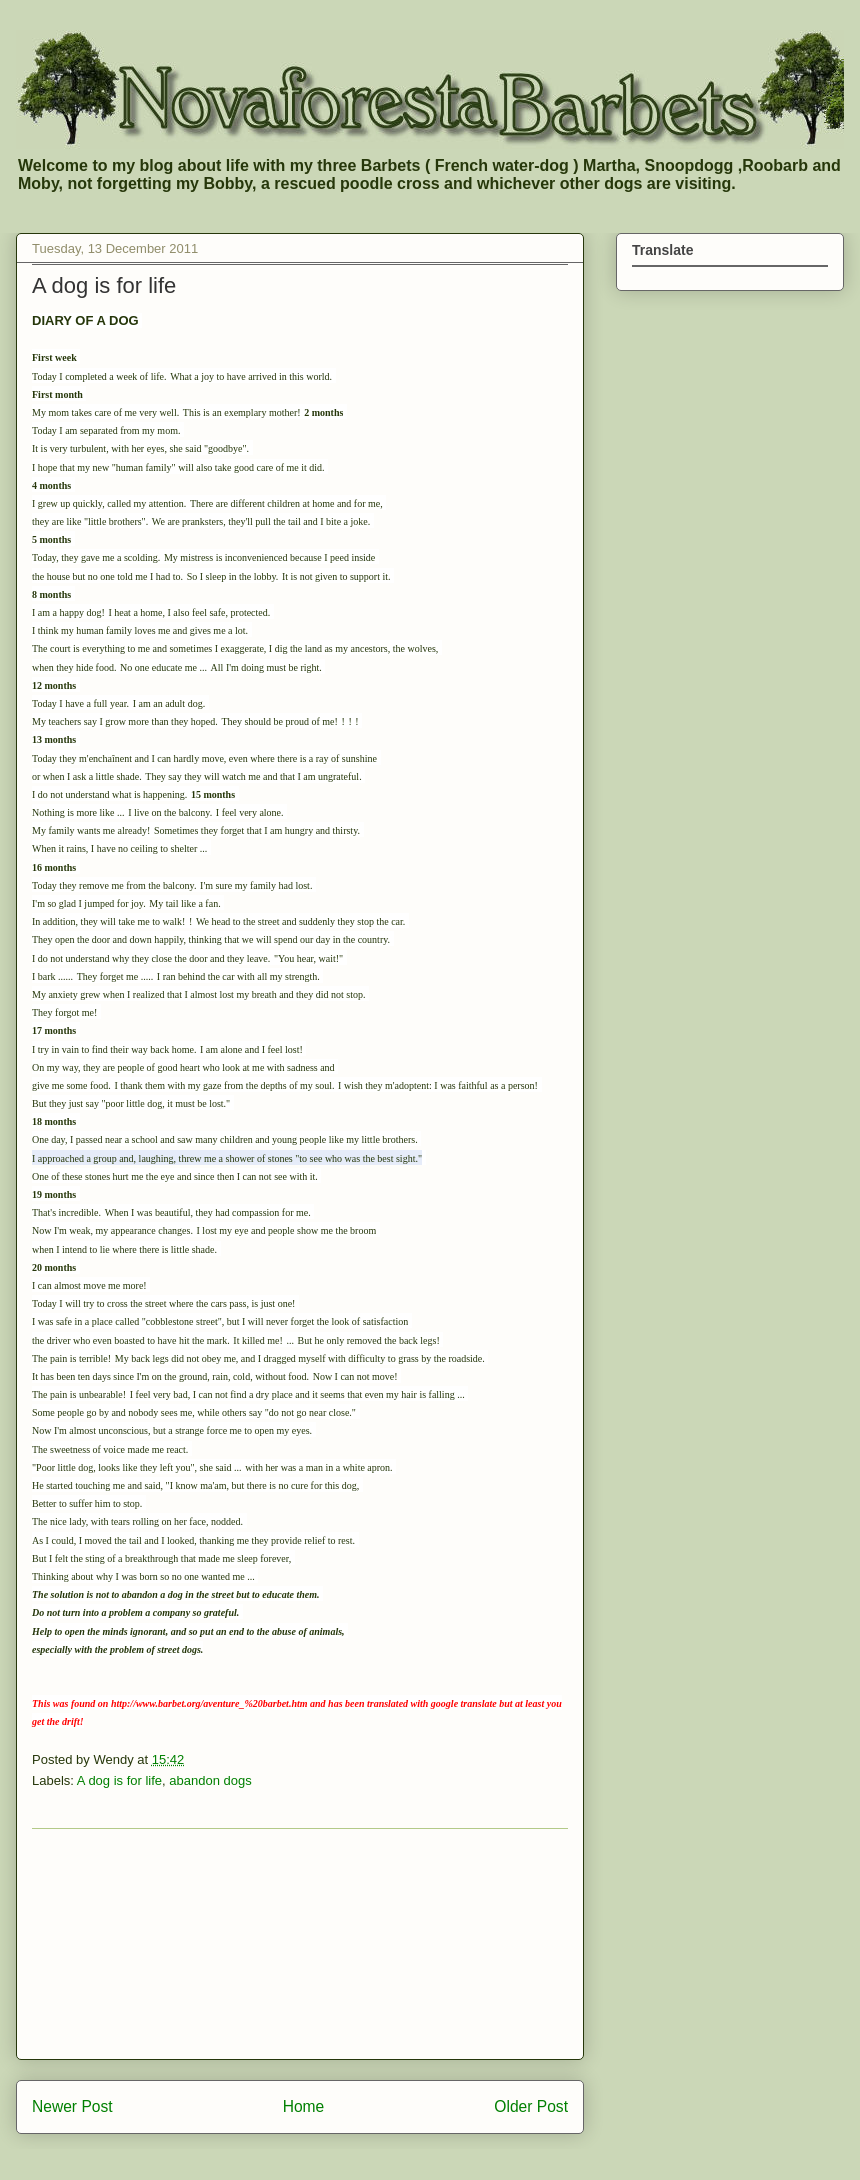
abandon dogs (210, 1780)
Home (304, 2106)
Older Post (531, 2106)
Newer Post (72, 2106)
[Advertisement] (300, 1944)
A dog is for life (119, 1780)
